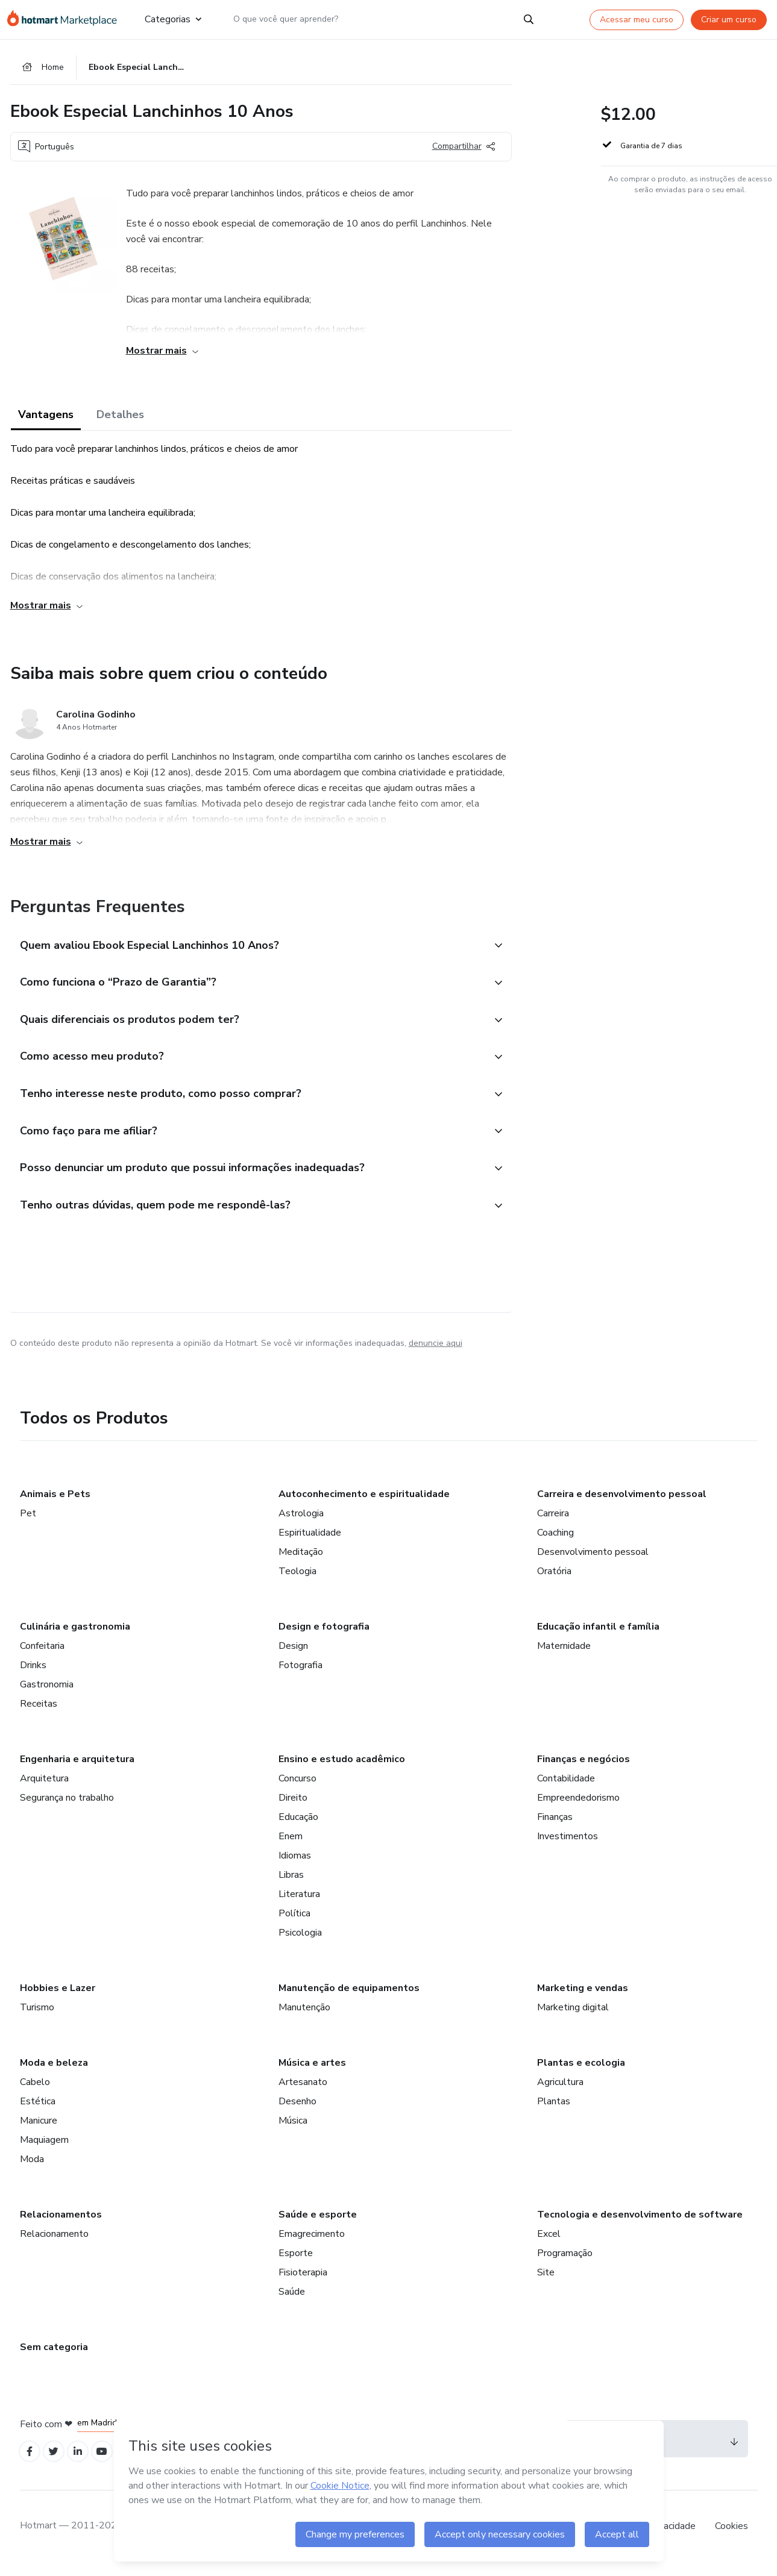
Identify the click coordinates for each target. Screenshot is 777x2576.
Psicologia (300, 1943)
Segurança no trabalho (67, 1808)
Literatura (299, 1905)
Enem (290, 1847)
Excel (549, 2244)
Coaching (555, 1543)
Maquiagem (44, 2150)
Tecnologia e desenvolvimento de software (640, 2225)
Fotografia (300, 1676)
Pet (28, 1524)
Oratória (554, 1582)
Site (546, 2283)
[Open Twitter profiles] (57, 2464)
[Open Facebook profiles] (30, 2464)
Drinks (33, 1676)
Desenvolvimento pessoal (593, 1562)
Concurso (297, 1789)
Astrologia (301, 1524)
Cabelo (35, 2092)
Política (294, 1924)
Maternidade (564, 1656)
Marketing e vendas (582, 1998)
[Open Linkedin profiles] (84, 2464)
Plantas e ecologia (581, 2073)
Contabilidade (566, 1789)
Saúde (291, 2302)
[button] (247, 948)
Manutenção (304, 2018)
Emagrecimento (311, 2244)
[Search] (528, 19)
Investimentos (567, 1847)
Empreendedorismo (578, 1808)
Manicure (38, 2131)
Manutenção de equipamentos (349, 1998)
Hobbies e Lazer (57, 1998)
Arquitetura (44, 1789)
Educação (298, 1827)
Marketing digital (573, 2018)
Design (293, 1656)
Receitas (38, 1714)
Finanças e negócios (583, 1770)
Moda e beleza (54, 2073)
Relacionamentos (61, 2225)
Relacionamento (54, 2244)
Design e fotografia (324, 1637)
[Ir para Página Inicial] (66, 19)
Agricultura (560, 2092)
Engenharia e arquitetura (77, 1770)
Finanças (555, 1827)
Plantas (553, 2112)
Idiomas (294, 1866)
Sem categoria (54, 2358)
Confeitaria (42, 1656)
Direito (292, 1808)
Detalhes (120, 417)
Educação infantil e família (598, 1637)
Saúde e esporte (317, 2225)
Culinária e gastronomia (75, 1637)
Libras (291, 1885)
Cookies (731, 2539)
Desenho (297, 2112)
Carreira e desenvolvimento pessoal (621, 1505)
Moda (32, 2170)
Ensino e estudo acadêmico (341, 1770)
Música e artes (312, 2073)
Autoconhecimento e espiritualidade (364, 1505)
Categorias (172, 19)
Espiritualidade (309, 1543)
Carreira (553, 1524)
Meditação (300, 1562)
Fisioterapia (302, 2283)
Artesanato (302, 2092)
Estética (37, 2112)
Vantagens (46, 417)
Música (292, 2131)
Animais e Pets (55, 1505)
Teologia (297, 1582)
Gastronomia (47, 1695)
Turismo (37, 2018)
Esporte (295, 2264)
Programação (565, 2264)
